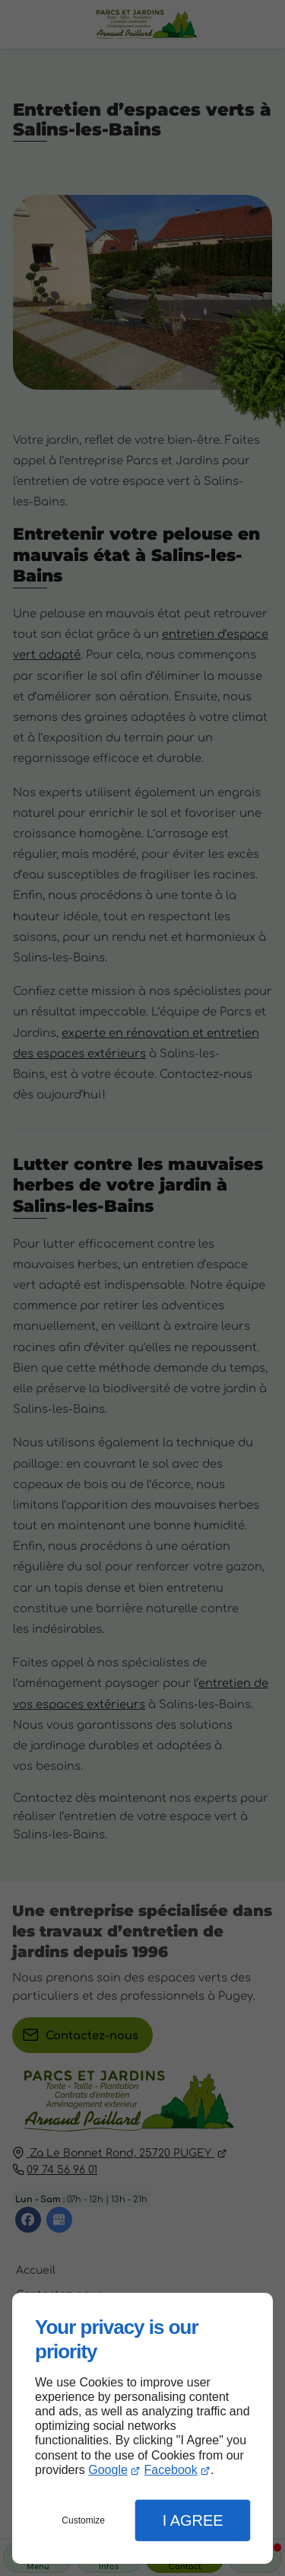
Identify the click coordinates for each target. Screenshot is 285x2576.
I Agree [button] (193, 2520)
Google (108, 2469)
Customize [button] (83, 2520)
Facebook (170, 2469)
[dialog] (142, 2428)
